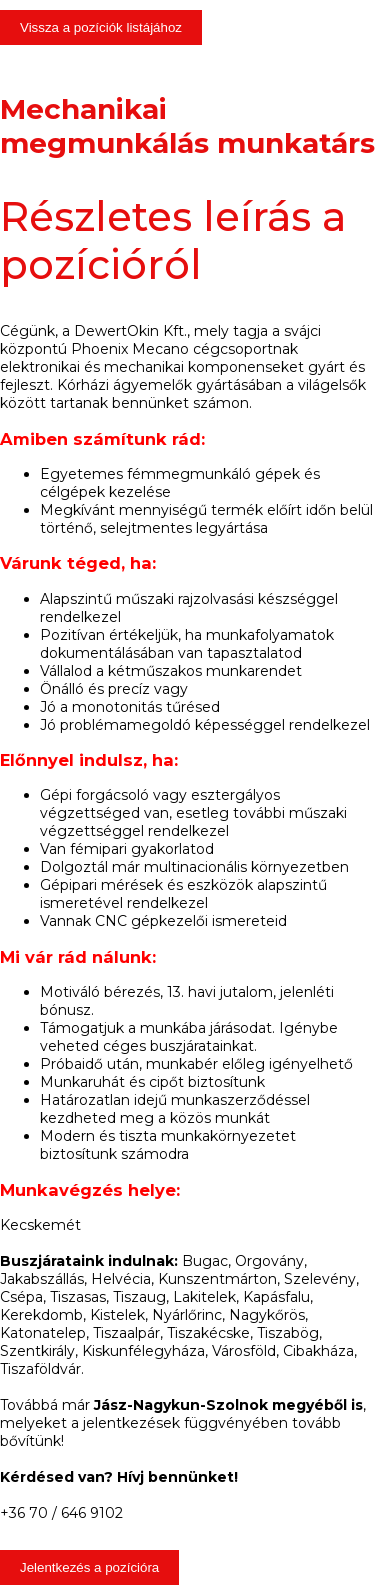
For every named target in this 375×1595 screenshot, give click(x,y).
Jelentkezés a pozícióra (89, 1567)
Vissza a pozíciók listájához (101, 27)
